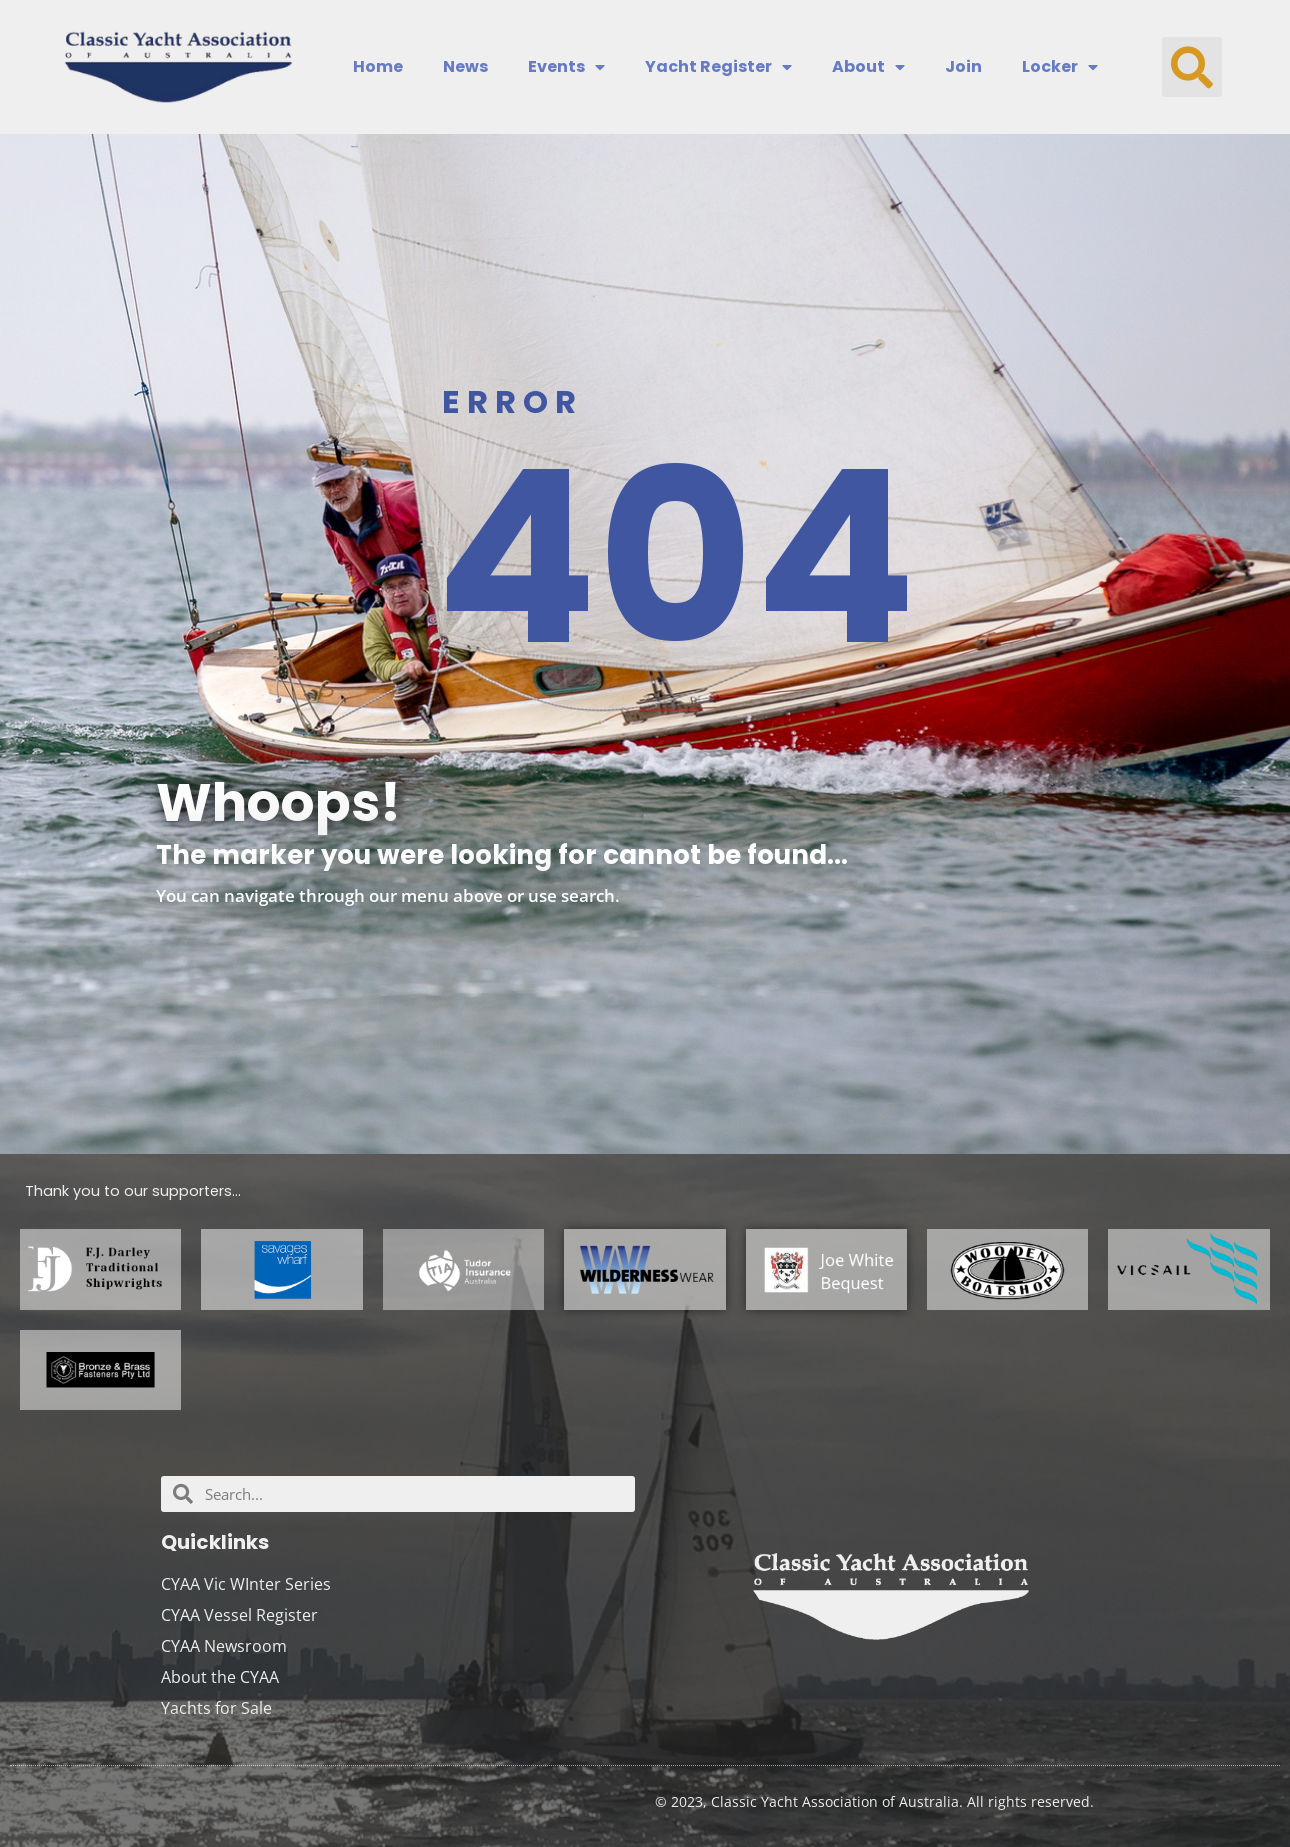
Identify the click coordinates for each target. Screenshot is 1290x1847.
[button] (1192, 67)
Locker (1060, 67)
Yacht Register (718, 67)
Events (566, 67)
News (465, 67)
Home (378, 67)
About (868, 67)
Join (963, 67)
